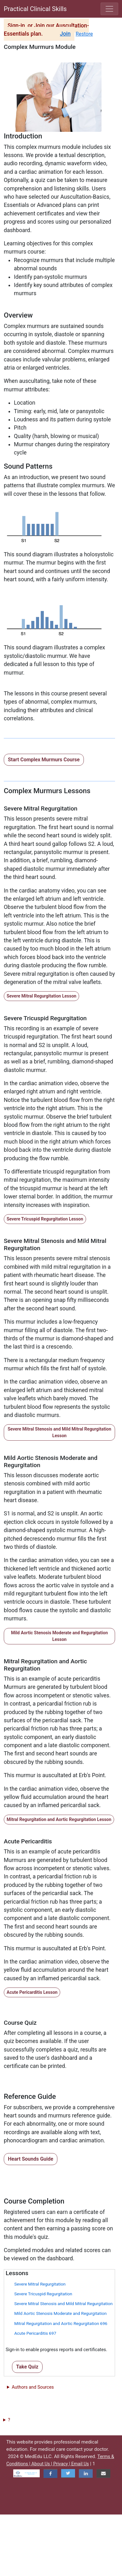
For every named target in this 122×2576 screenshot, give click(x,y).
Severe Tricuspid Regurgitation (43, 2293)
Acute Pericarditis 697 (35, 2333)
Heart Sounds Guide (30, 2159)
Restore (84, 34)
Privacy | (62, 2464)
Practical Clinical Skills (35, 9)
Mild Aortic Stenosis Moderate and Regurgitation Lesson (59, 1636)
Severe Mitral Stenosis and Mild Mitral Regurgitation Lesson (59, 1432)
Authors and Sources (33, 2387)
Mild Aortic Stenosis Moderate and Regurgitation (60, 2313)
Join (65, 34)
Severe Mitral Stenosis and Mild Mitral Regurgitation (63, 2303)
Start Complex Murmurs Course (44, 760)
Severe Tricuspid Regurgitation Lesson (45, 1218)
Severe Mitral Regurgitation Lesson (41, 995)
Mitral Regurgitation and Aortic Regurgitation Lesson (59, 1819)
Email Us (80, 2464)
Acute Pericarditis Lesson (32, 1992)
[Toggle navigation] (109, 9)
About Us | (42, 2464)
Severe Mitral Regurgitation (40, 2283)
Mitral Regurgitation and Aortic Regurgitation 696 (60, 2323)
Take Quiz (27, 2367)
